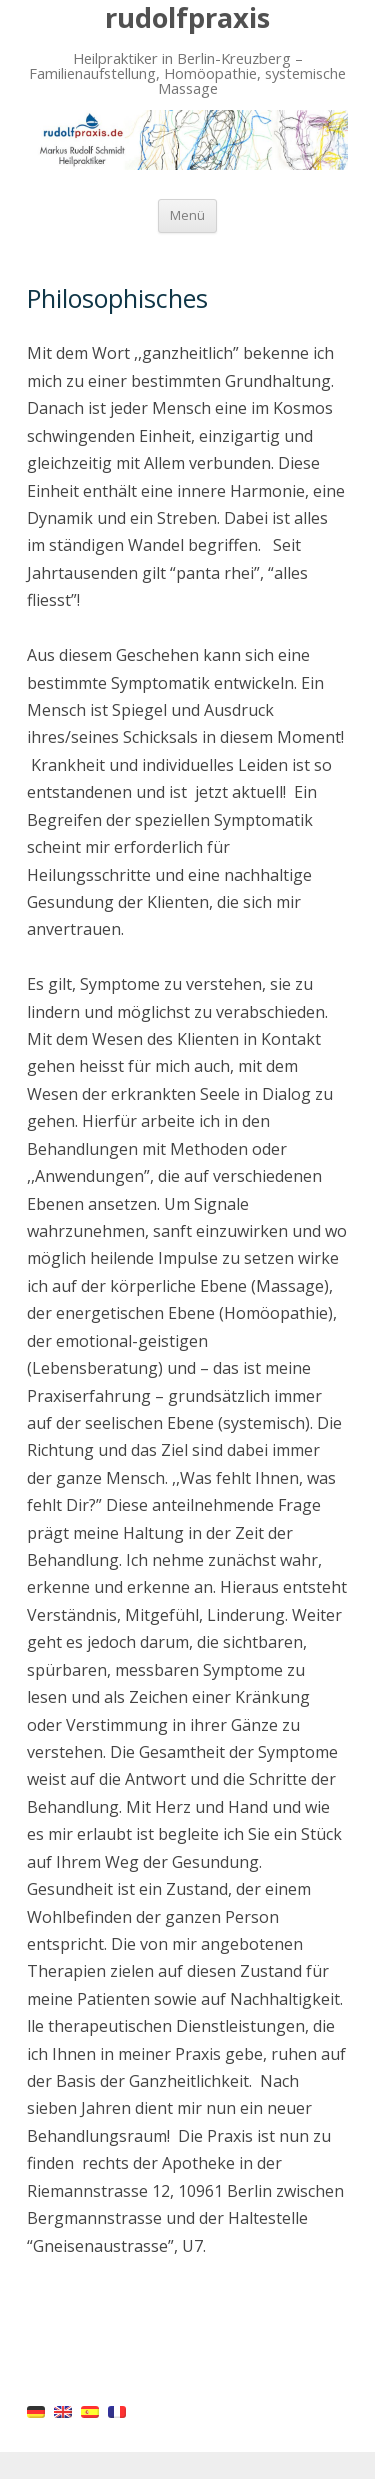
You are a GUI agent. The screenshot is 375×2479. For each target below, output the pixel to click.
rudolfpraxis (187, 17)
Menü (187, 215)
